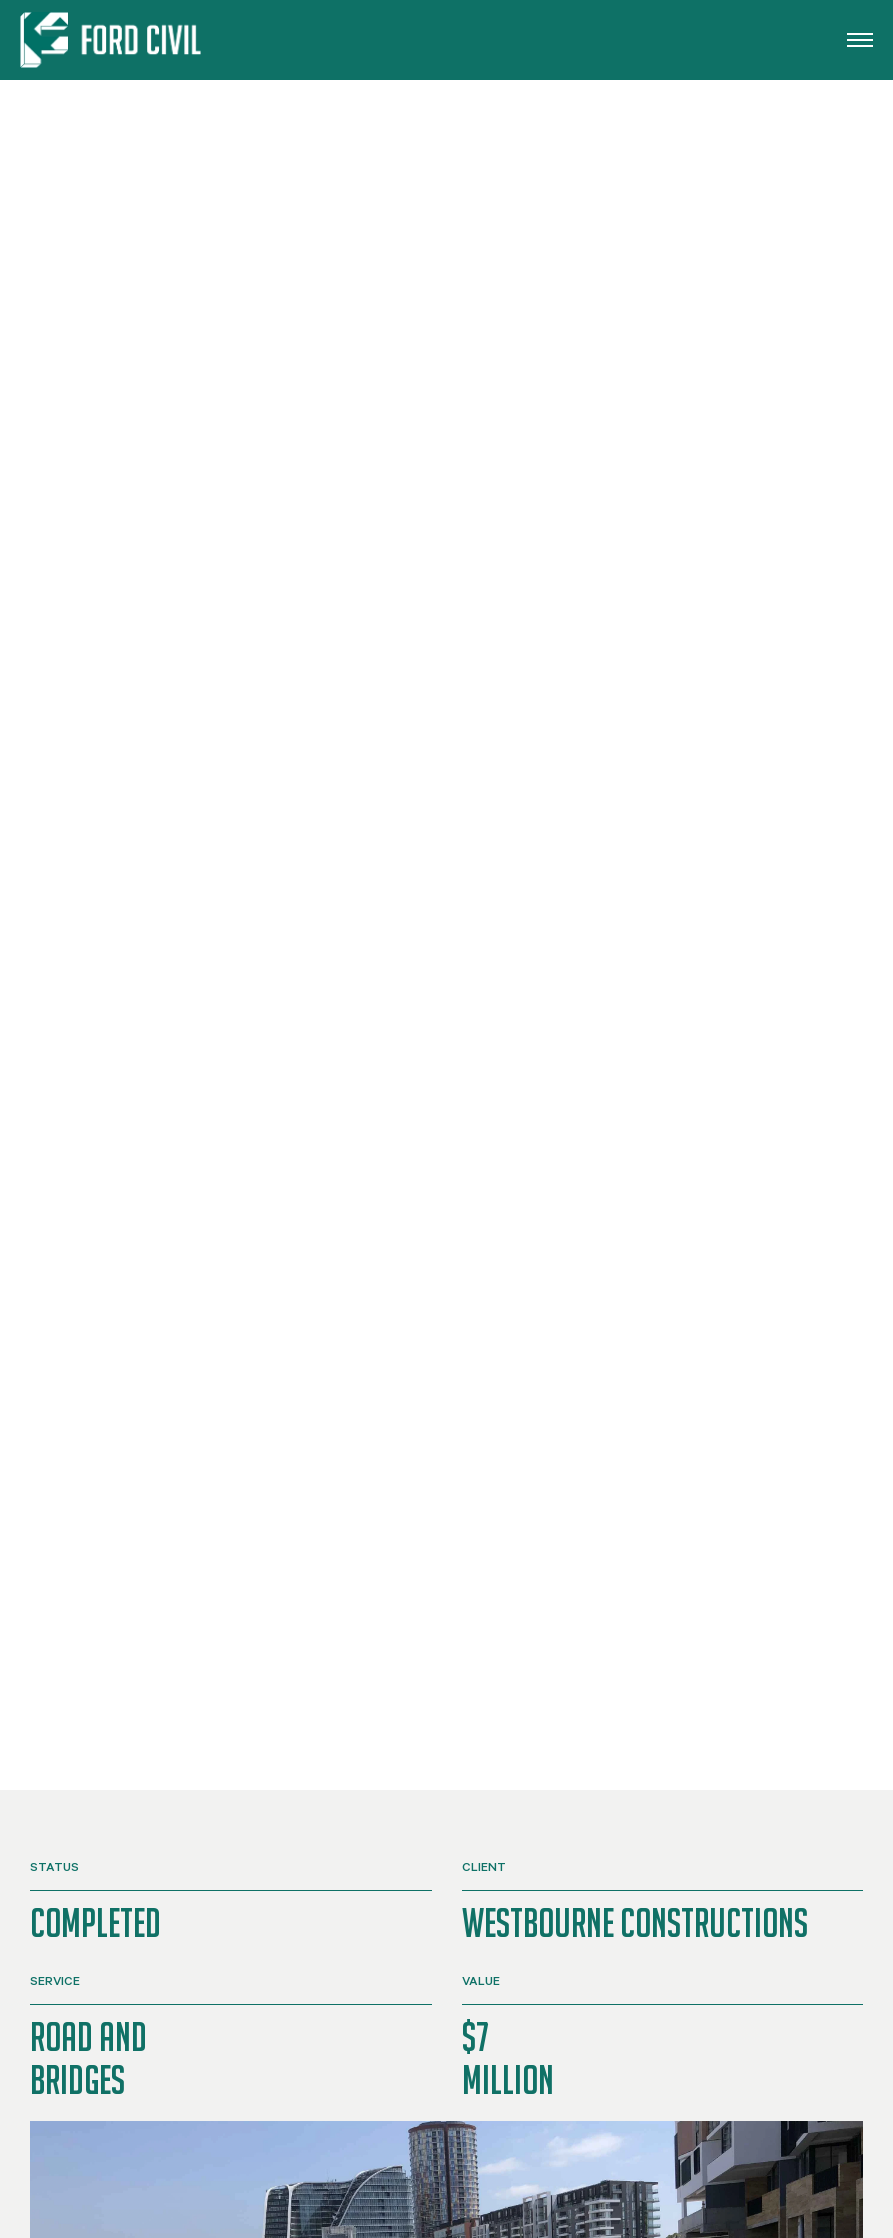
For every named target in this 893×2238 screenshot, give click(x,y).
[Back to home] (114, 40)
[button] (860, 40)
